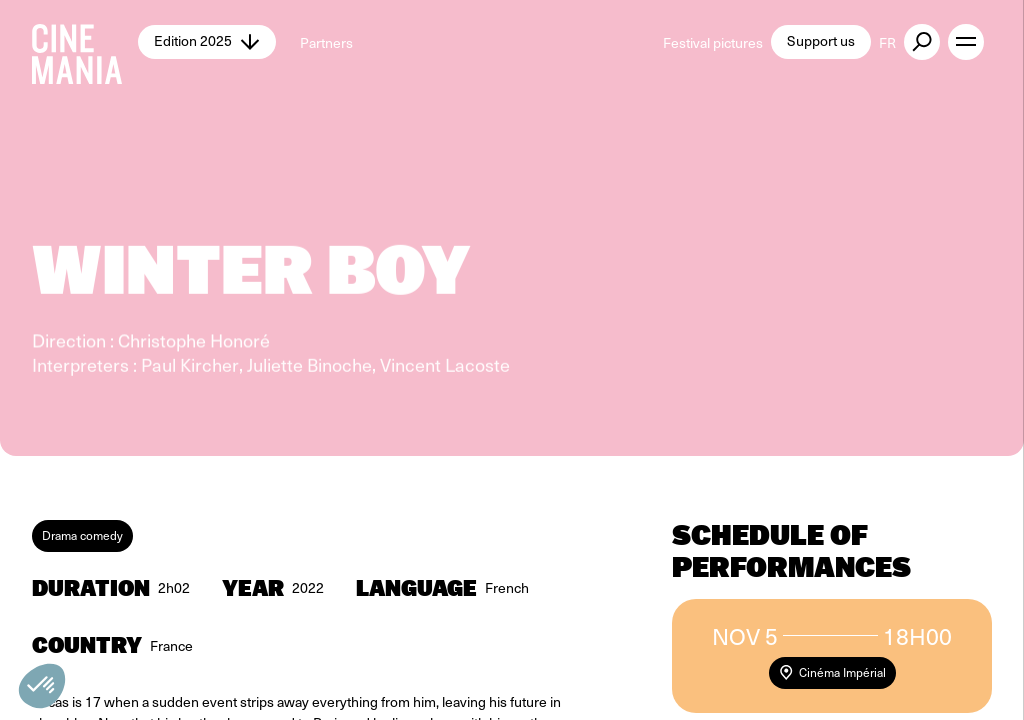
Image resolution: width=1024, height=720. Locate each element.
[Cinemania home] (85, 42)
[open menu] (966, 42)
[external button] (922, 42)
